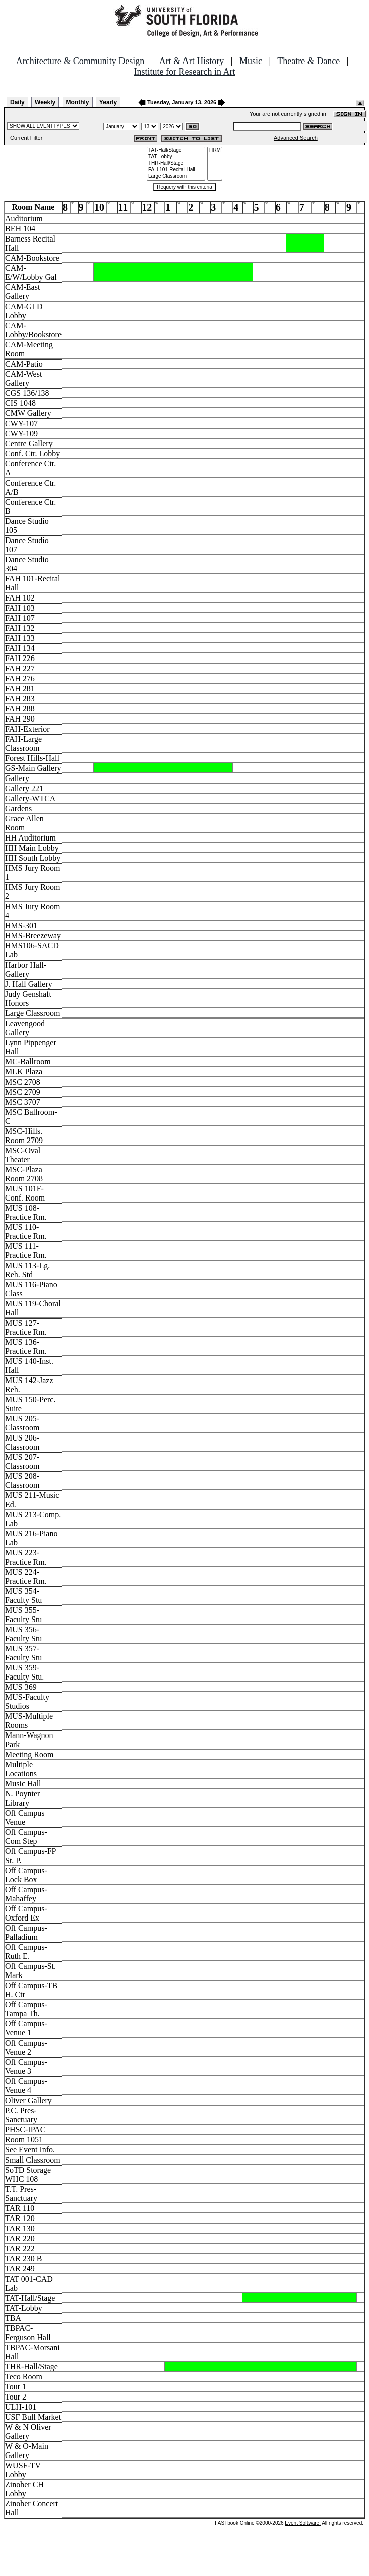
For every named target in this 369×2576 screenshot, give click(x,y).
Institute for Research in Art (184, 72)
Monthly (77, 102)
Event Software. (303, 2523)
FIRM (215, 150)
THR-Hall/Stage (176, 163)
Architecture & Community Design (80, 61)
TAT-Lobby (176, 157)
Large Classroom (176, 176)
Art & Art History (191, 61)
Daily (17, 102)
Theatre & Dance (308, 61)
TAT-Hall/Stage (176, 150)
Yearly (108, 102)
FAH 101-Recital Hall (176, 170)
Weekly (45, 102)
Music (250, 61)
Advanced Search (296, 138)
